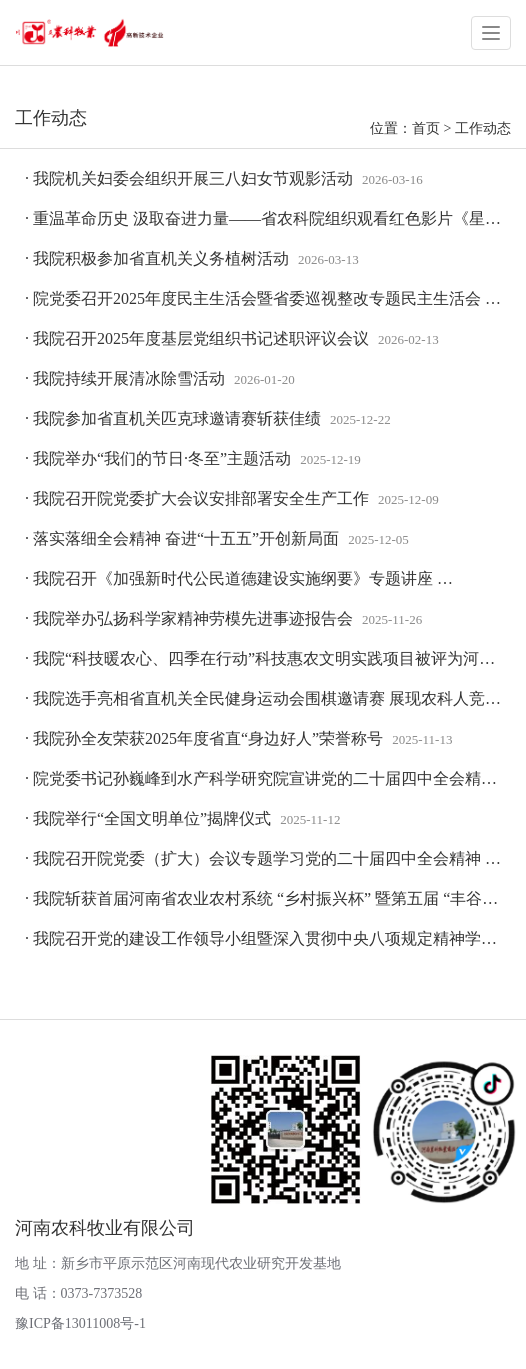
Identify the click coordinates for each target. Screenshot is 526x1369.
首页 (426, 128)
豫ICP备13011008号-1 (80, 1323)
